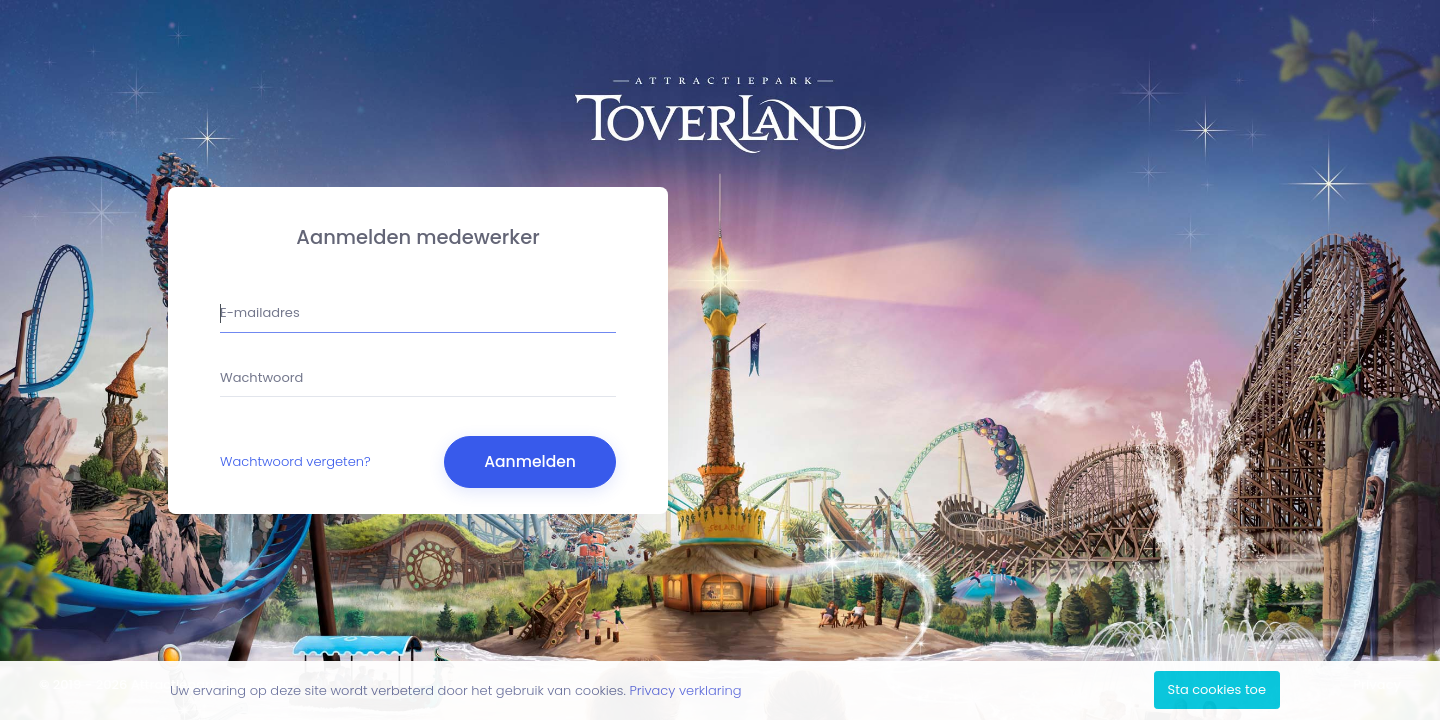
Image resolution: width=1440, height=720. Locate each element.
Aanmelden (530, 461)
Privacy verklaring (685, 690)
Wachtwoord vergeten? (295, 461)
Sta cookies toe (1217, 689)
